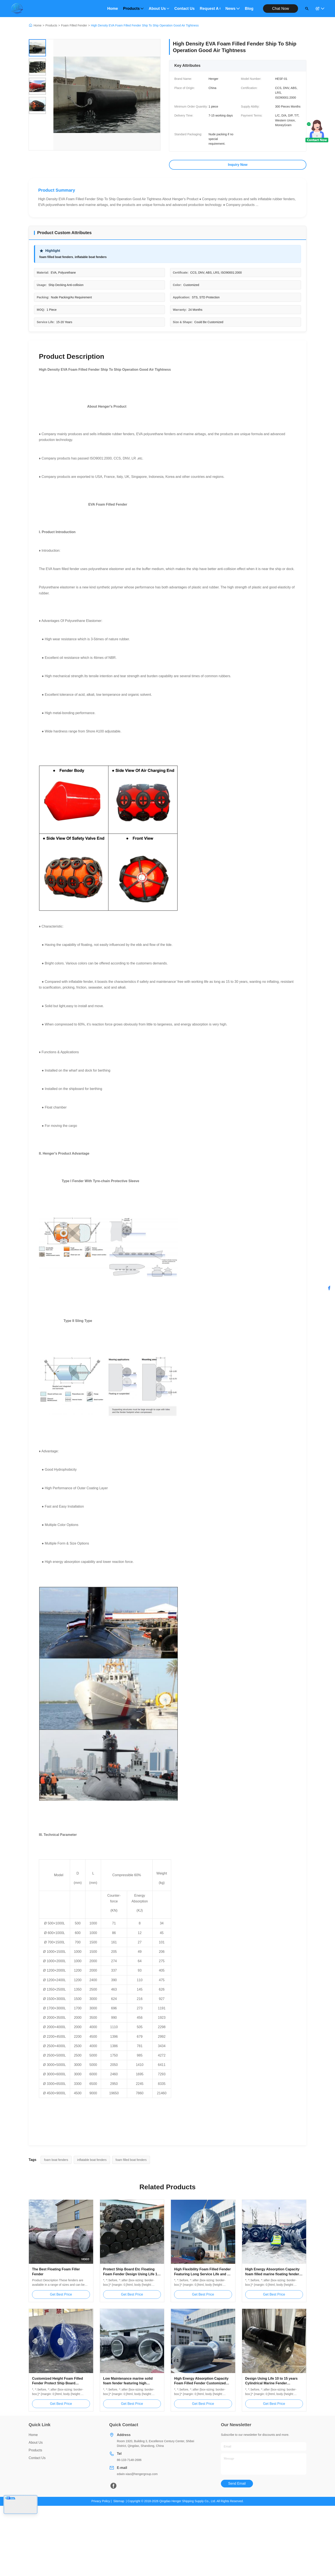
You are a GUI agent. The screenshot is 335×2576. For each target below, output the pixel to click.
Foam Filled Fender (74, 25)
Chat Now (280, 8)
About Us (159, 8)
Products (133, 8)
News (232, 8)
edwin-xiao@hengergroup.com (137, 2474)
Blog (249, 8)
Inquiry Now (238, 164)
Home (112, 8)
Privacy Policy (100, 2501)
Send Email (237, 2483)
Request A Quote (210, 8)
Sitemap (118, 2501)
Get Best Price (61, 2294)
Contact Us (184, 8)
